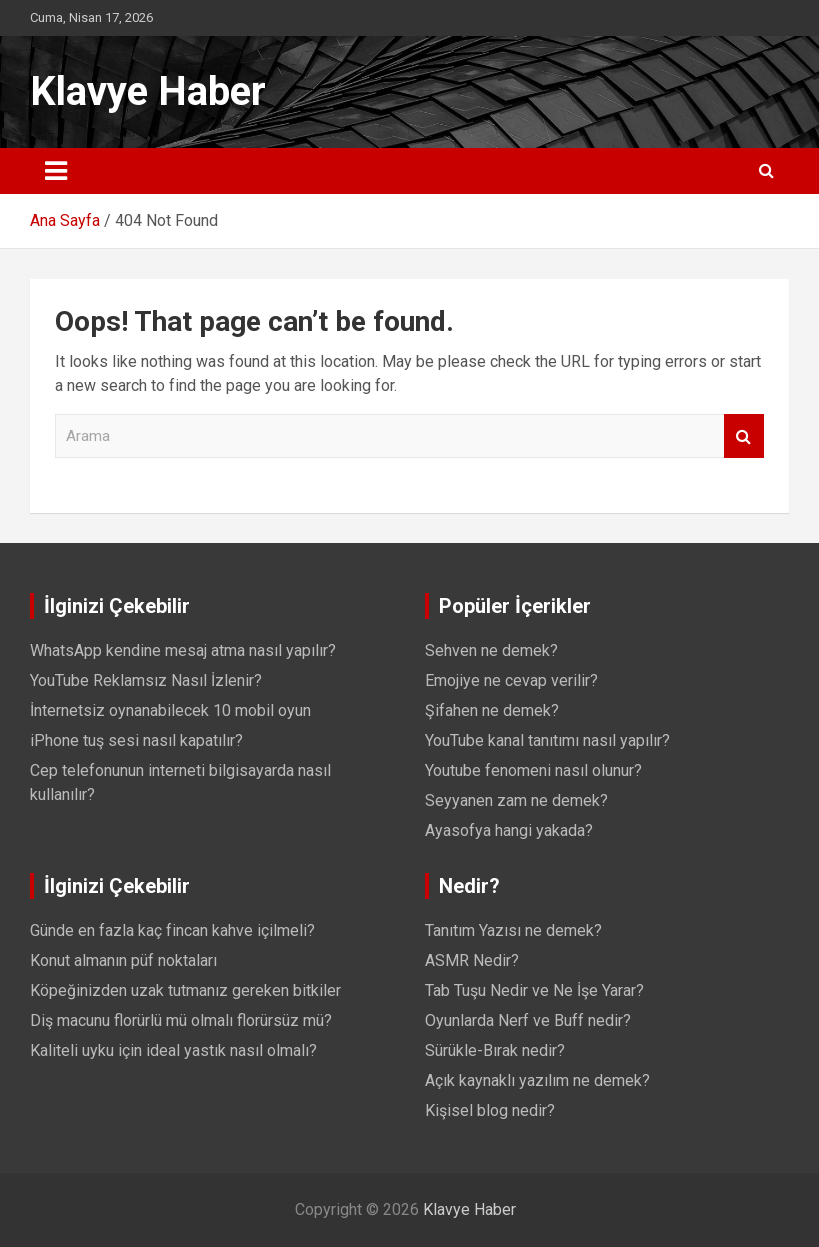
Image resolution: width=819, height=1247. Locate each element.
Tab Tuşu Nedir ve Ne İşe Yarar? (534, 990)
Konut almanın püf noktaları (123, 960)
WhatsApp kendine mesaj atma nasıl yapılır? (183, 650)
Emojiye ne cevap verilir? (511, 680)
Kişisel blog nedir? (490, 1110)
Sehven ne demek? (491, 650)
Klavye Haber (148, 91)
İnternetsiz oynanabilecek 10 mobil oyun (170, 710)
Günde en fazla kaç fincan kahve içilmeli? (172, 930)
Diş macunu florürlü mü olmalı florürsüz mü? (181, 1020)
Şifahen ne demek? (492, 710)
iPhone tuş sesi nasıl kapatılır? (136, 740)
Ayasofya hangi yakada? (509, 830)
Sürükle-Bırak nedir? (495, 1050)
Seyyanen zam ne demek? (516, 800)
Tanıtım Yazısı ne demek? (513, 930)
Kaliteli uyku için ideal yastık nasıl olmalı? (173, 1050)
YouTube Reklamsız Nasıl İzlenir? (146, 680)
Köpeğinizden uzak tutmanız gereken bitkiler (185, 990)
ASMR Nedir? (472, 960)
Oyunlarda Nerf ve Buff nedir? (528, 1020)
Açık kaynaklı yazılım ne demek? (537, 1080)
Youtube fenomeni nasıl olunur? (533, 770)
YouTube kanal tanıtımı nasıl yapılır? (547, 740)
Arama (744, 436)
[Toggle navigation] (56, 171)
